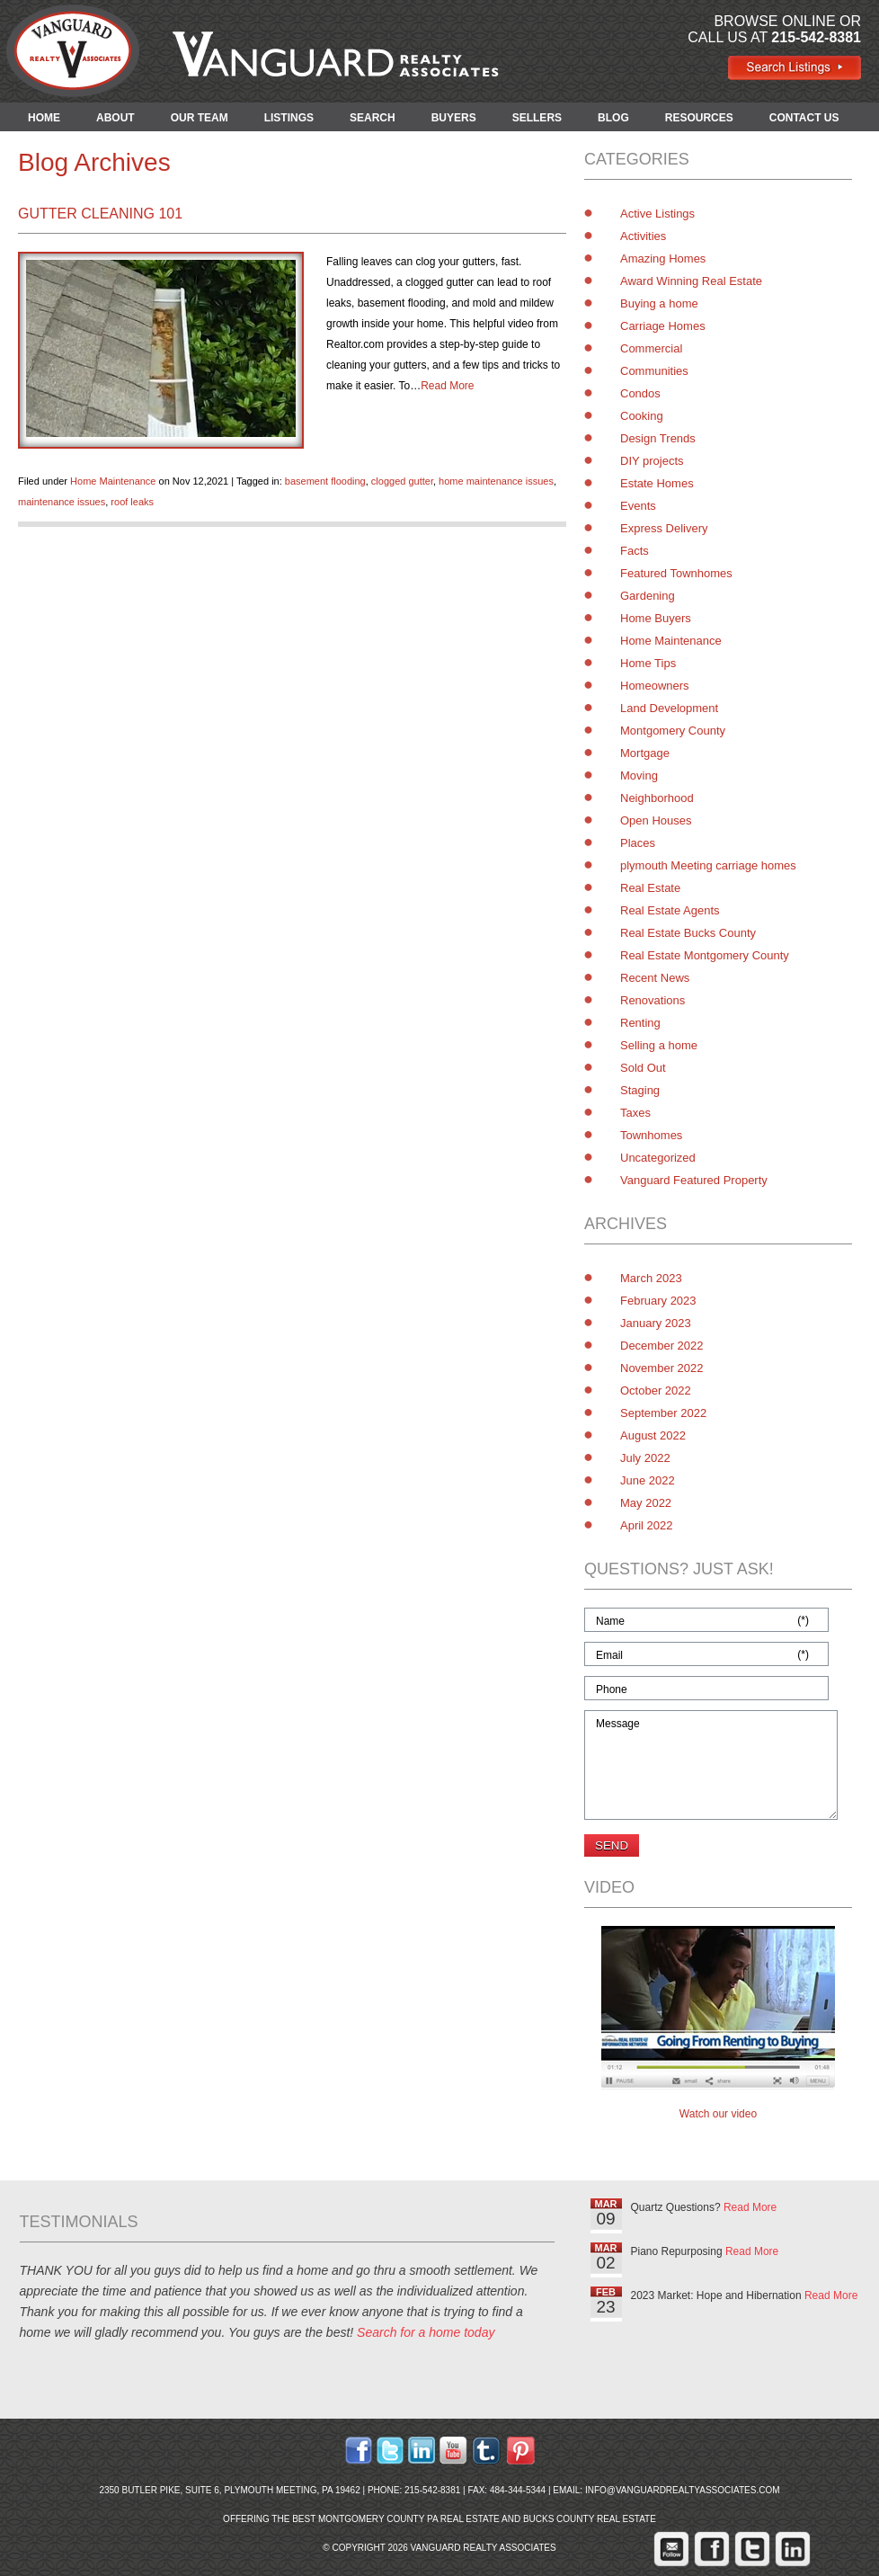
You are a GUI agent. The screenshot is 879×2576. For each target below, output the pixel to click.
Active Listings (657, 213)
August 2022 (653, 1435)
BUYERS (453, 117)
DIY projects (652, 461)
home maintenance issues (496, 481)
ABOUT (115, 117)
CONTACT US (804, 117)
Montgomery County (672, 730)
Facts (634, 550)
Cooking (641, 416)
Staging (640, 1090)
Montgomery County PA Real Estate (409, 2519)
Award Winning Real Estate (691, 281)
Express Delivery (664, 528)
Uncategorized (658, 1157)
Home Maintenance (112, 481)
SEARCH (372, 117)
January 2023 (655, 1323)
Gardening (647, 595)
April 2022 (646, 1525)
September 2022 (663, 1413)
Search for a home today (425, 2332)
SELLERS (537, 117)
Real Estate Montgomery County (704, 955)
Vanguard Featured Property (694, 1180)
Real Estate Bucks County (688, 933)
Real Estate (650, 888)
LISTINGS (289, 117)
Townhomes (651, 1135)
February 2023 (658, 1300)
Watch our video (718, 2114)
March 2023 (651, 1278)
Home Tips (648, 663)
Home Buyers (655, 618)
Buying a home (659, 303)
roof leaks (132, 501)
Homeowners (654, 685)
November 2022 (662, 1368)
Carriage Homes (663, 326)
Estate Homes (657, 483)
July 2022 (645, 1458)
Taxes (635, 1112)
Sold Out (643, 1067)
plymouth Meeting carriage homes (708, 865)
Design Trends (658, 438)
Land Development (669, 708)
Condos (640, 393)
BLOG (613, 117)
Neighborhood (657, 798)
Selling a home (658, 1045)
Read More (447, 385)
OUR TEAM (199, 117)
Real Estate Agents (670, 910)
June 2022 (647, 1480)
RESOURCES (699, 117)
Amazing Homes (663, 258)
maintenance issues (61, 501)
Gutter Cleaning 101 (100, 213)
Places (637, 843)
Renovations (652, 1000)
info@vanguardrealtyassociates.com (682, 2490)
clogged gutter (402, 481)
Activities (643, 236)
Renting (640, 1023)
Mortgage (645, 753)
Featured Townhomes (676, 573)
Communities (654, 371)
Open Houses (656, 820)
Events (638, 506)
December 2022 (662, 1345)
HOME (44, 117)
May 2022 (645, 1503)
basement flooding (325, 481)
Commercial (651, 348)
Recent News (654, 978)
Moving (639, 775)
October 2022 (655, 1390)
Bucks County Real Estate (589, 2519)
